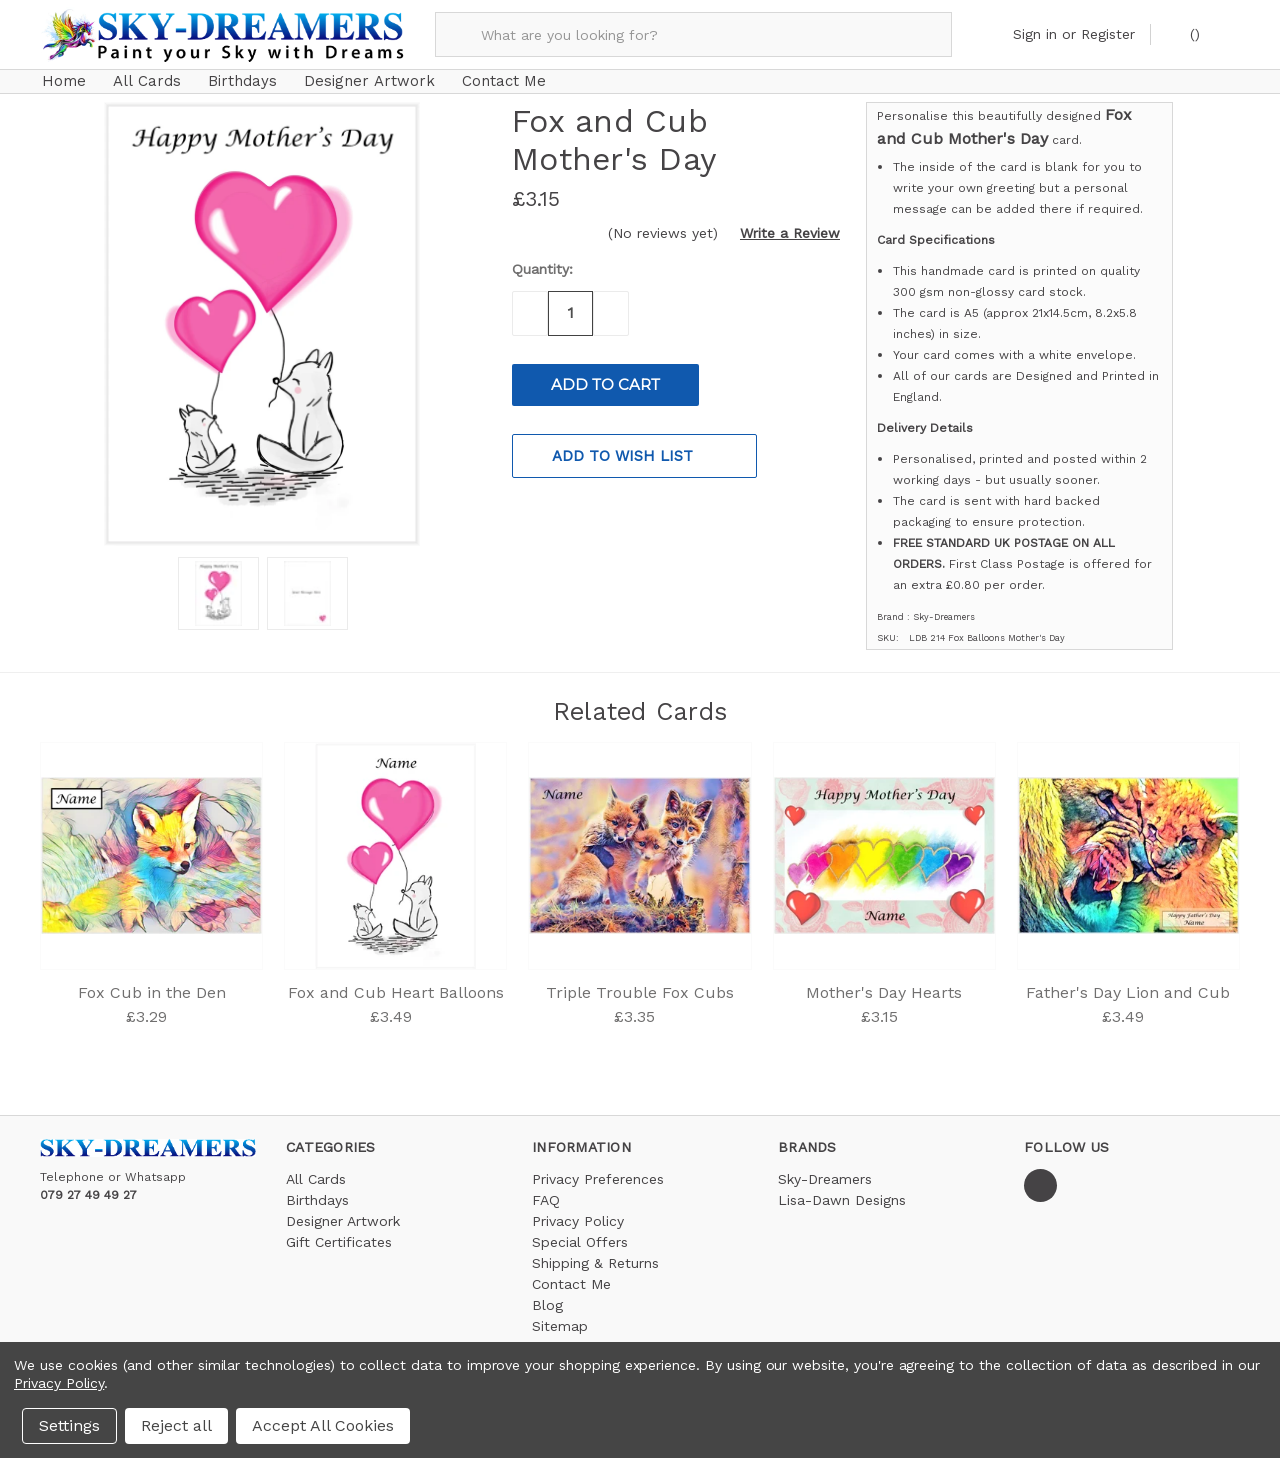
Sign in (1035, 34)
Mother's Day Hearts (884, 982)
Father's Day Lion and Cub (1128, 982)
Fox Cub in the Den (152, 982)
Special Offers (580, 1232)
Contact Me (504, 81)
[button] (781, 224)
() (1184, 33)
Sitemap (560, 1316)
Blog (547, 1295)
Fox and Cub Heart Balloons (396, 982)
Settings (69, 1425)
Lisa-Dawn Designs (842, 1190)
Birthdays (242, 81)
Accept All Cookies (323, 1425)
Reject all (176, 1425)
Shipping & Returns (595, 1253)
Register (1108, 34)
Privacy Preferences (598, 1169)
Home (64, 81)
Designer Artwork (369, 81)
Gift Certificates (339, 1232)
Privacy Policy (578, 1211)
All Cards (147, 81)
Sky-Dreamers (825, 1169)
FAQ (546, 1190)
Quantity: (542, 260)
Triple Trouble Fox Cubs (640, 982)
